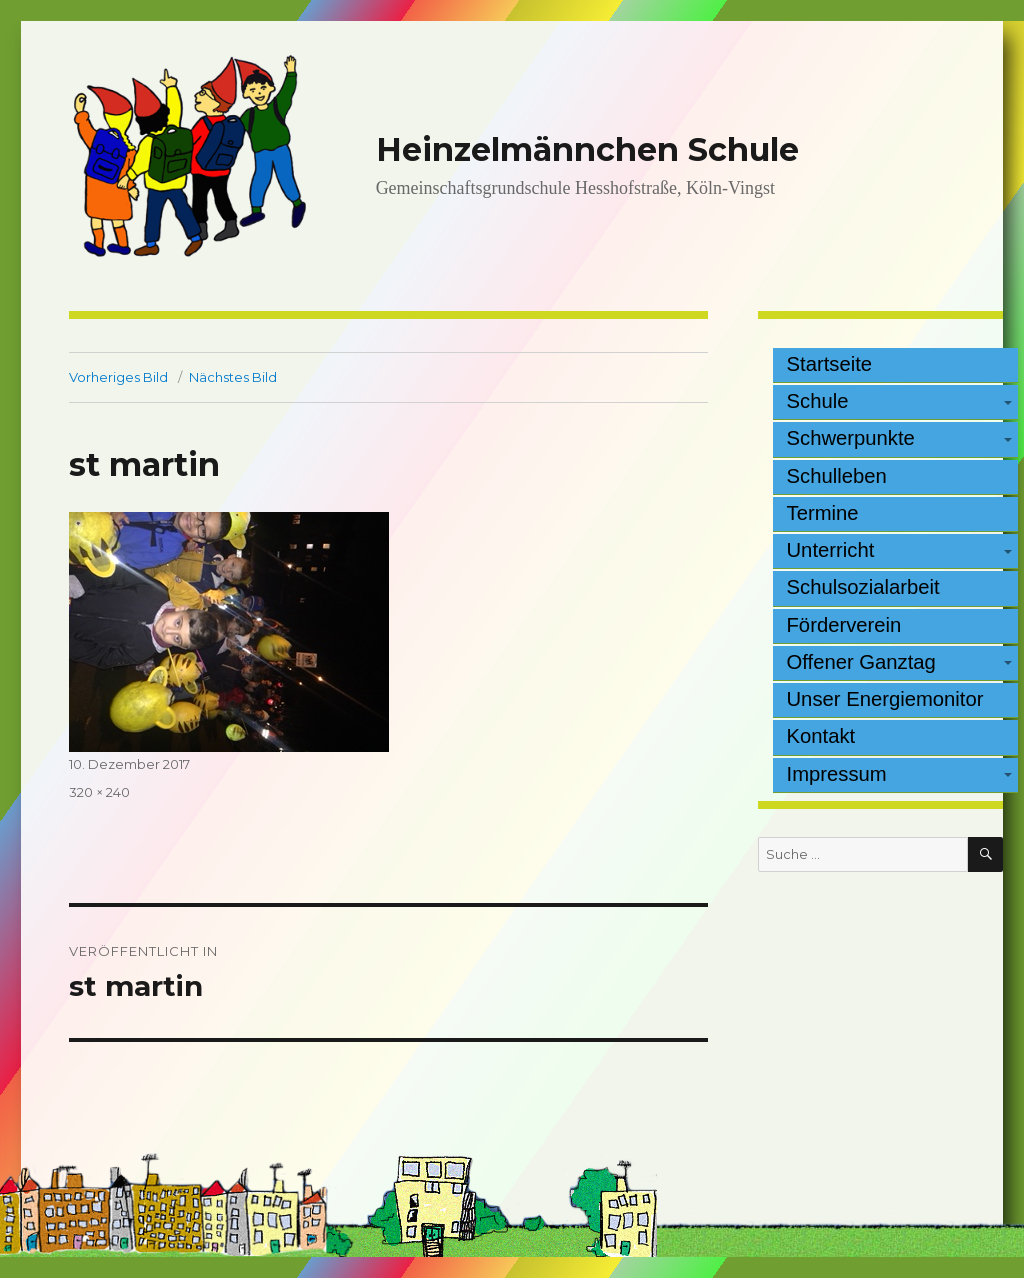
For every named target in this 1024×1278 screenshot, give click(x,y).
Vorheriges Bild (118, 377)
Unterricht (831, 550)
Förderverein (844, 625)
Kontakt (821, 736)
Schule (818, 401)
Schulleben (837, 476)
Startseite (830, 364)
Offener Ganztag (861, 662)
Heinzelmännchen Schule (587, 149)
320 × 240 (99, 792)
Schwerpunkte (851, 438)
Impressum (837, 774)
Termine (823, 513)
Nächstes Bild (233, 377)
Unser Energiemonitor (885, 699)
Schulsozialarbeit (863, 587)
